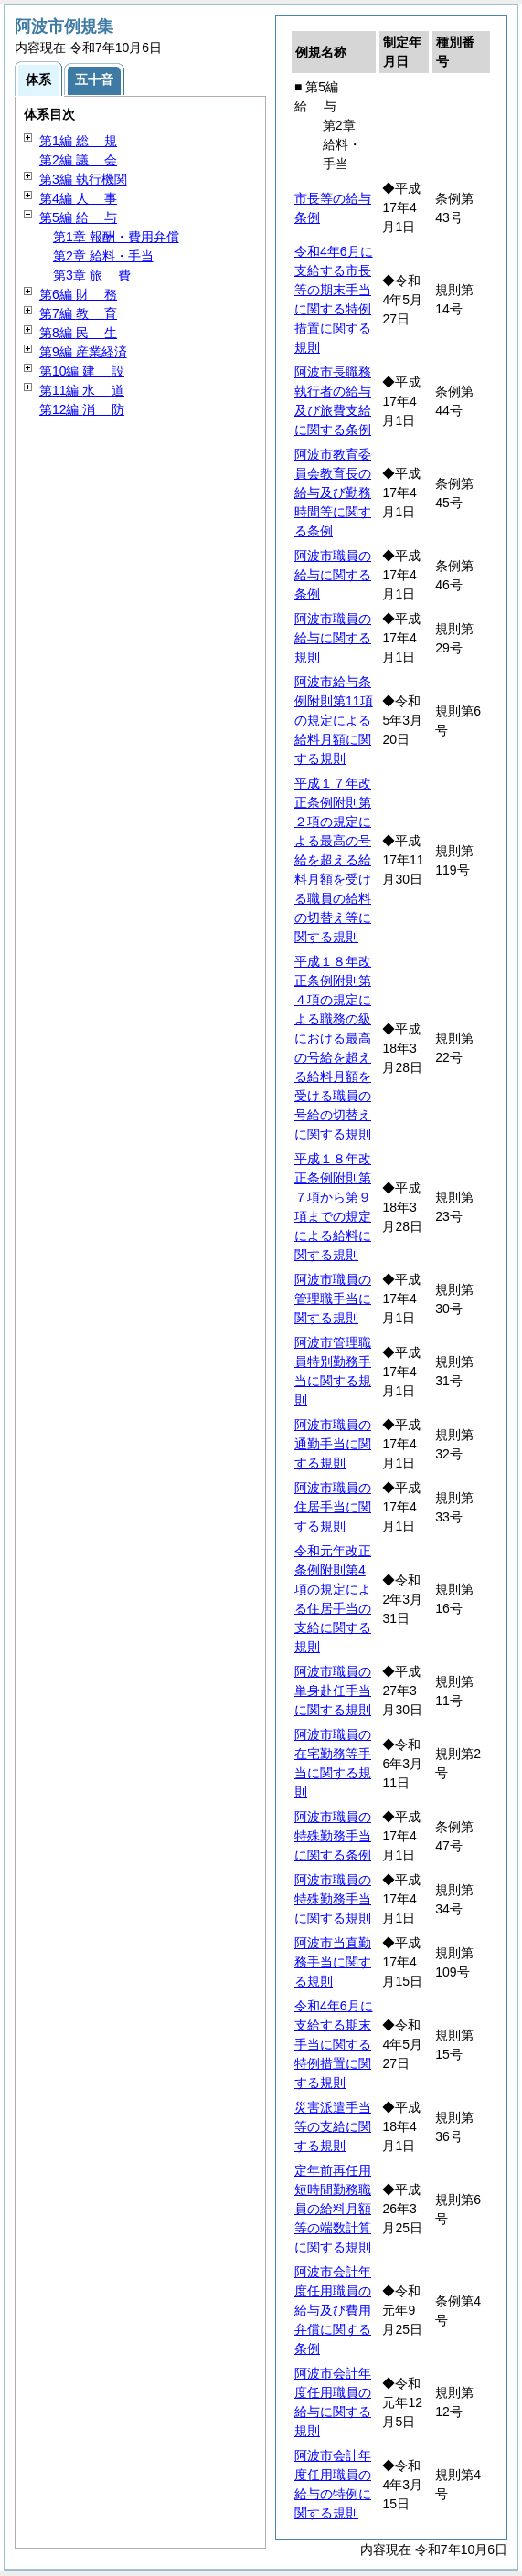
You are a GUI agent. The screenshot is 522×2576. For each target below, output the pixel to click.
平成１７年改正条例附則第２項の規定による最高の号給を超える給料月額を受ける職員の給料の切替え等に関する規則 (332, 860)
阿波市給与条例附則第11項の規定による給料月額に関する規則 (333, 720)
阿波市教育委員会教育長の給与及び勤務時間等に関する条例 (332, 492)
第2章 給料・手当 (103, 256)
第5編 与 (78, 217)
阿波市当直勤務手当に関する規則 (332, 1961)
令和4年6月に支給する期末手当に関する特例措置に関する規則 (333, 2044)
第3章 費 (92, 275)
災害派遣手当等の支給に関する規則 (332, 2126)
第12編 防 (81, 409)
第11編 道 (81, 390)
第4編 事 (78, 198)
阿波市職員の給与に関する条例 (332, 574)
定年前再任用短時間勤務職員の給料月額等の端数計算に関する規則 (332, 2208)
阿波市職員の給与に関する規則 (332, 637)
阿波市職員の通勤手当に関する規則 (332, 1443)
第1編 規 (78, 140)
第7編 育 (78, 313)
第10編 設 (81, 371)
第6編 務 (78, 294)
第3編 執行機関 (83, 179)
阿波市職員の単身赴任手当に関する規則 (332, 1690)
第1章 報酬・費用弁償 (116, 236)
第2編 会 (78, 160)
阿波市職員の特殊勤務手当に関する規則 (332, 1898)
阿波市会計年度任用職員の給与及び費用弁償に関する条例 (332, 2310)
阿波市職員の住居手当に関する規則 (332, 1506)
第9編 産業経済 (83, 352)
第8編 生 (78, 332)
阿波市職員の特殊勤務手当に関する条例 (332, 1835)
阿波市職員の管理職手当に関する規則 (332, 1298)
